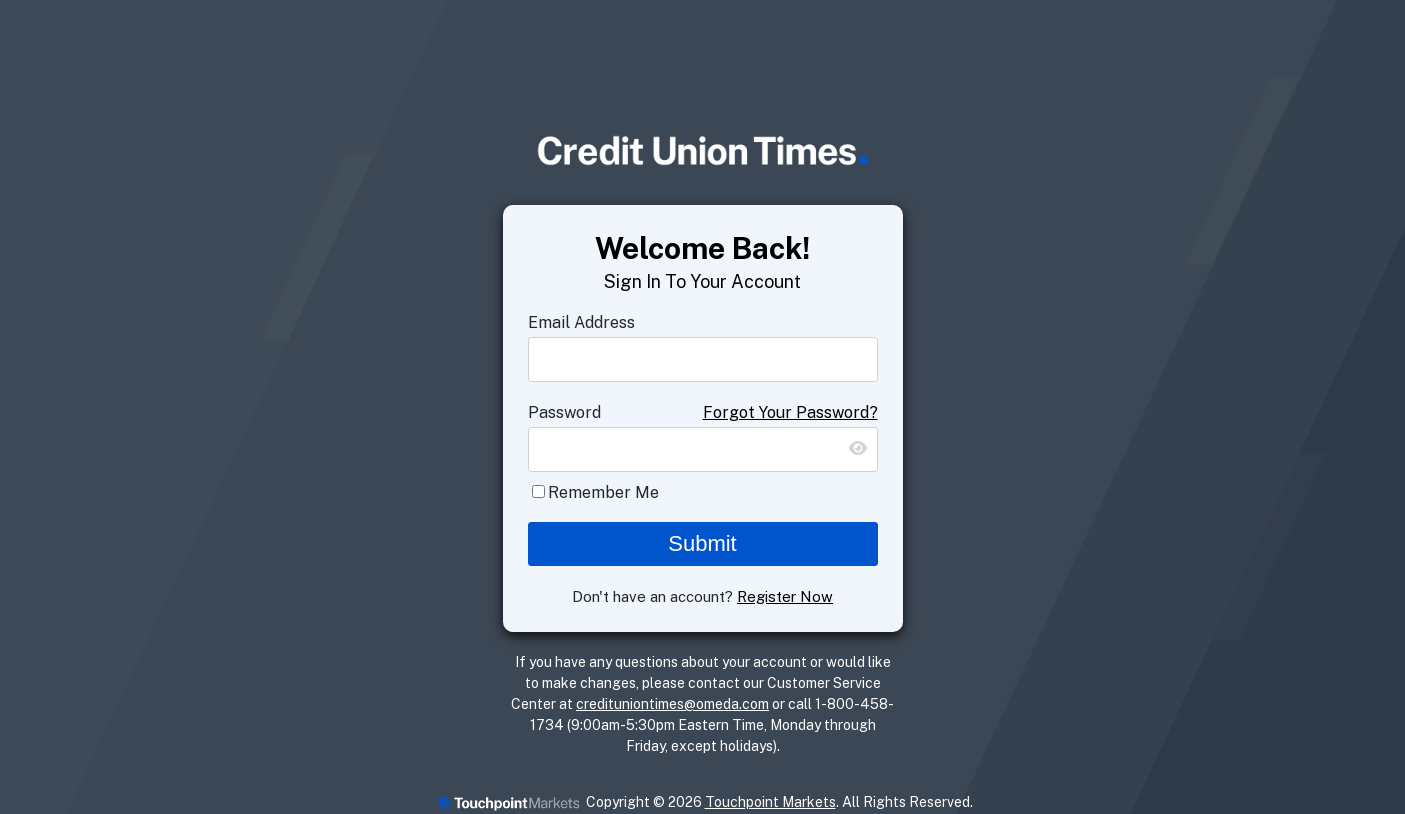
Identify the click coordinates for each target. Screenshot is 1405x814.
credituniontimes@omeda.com (672, 704)
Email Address (581, 322)
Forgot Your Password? (790, 412)
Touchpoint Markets (770, 802)
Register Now (785, 596)
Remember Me (603, 492)
